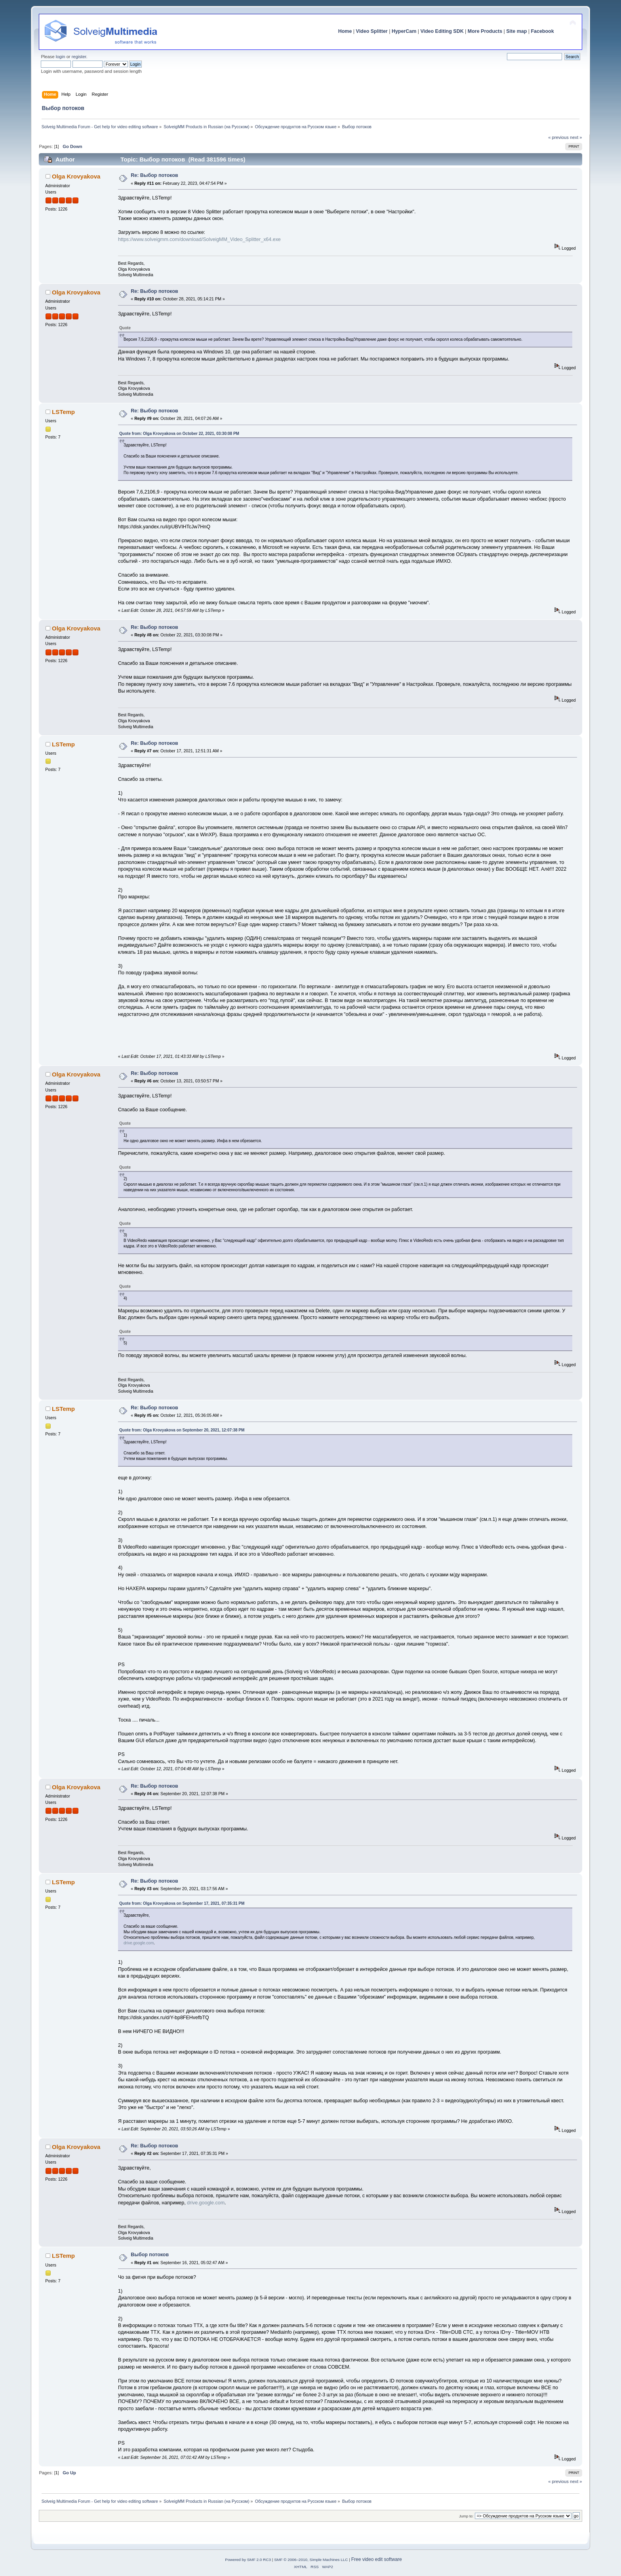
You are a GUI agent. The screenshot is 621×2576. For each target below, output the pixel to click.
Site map (516, 31)
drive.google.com (139, 1943)
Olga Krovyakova (76, 176)
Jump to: (466, 2516)
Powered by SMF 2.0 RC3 (248, 2559)
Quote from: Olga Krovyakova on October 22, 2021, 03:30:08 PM (179, 433)
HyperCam (404, 31)
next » (576, 137)
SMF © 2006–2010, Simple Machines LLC (311, 2559)
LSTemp (63, 411)
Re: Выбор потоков (154, 175)
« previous (558, 137)
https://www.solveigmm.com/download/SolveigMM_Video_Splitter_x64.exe (199, 239)
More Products (485, 31)
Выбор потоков (150, 2254)
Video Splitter (372, 31)
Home (345, 31)
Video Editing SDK (441, 31)
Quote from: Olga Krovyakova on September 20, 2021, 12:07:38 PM (181, 1430)
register (79, 56)
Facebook (542, 31)
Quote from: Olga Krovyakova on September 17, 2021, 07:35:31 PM (181, 1903)
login (60, 56)
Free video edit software (376, 2559)
